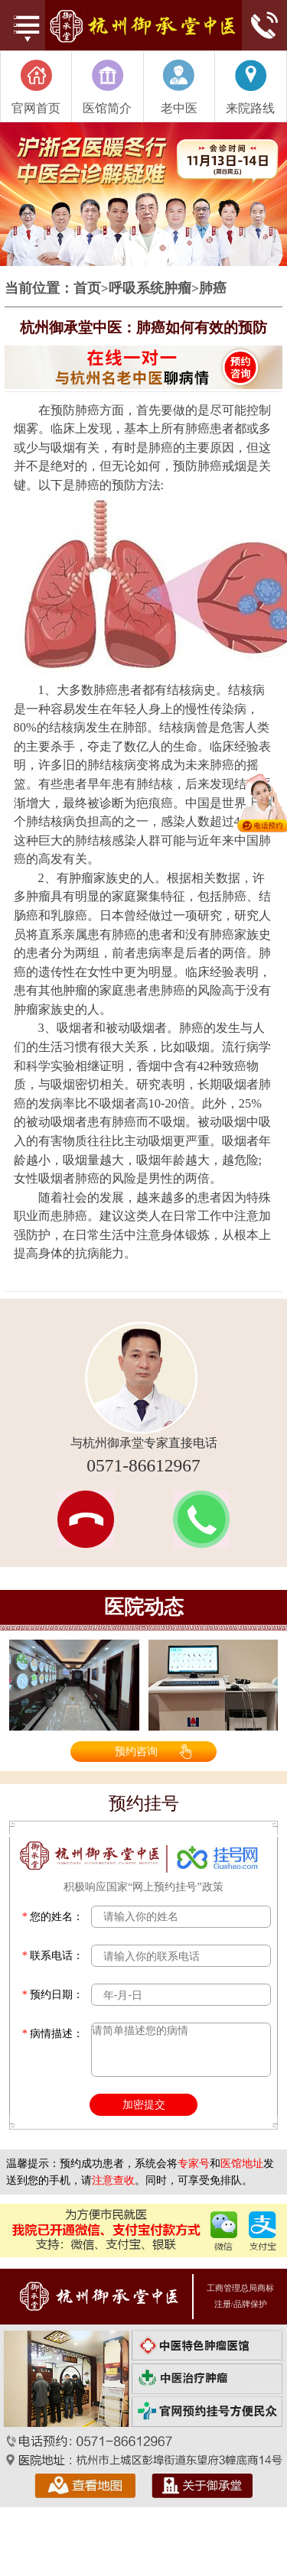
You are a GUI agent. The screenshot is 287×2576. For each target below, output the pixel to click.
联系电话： (53, 1956)
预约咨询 (136, 1751)
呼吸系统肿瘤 (150, 289)
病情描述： (53, 2034)
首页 (87, 289)
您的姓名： (53, 1917)
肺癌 (213, 289)
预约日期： (53, 1995)
